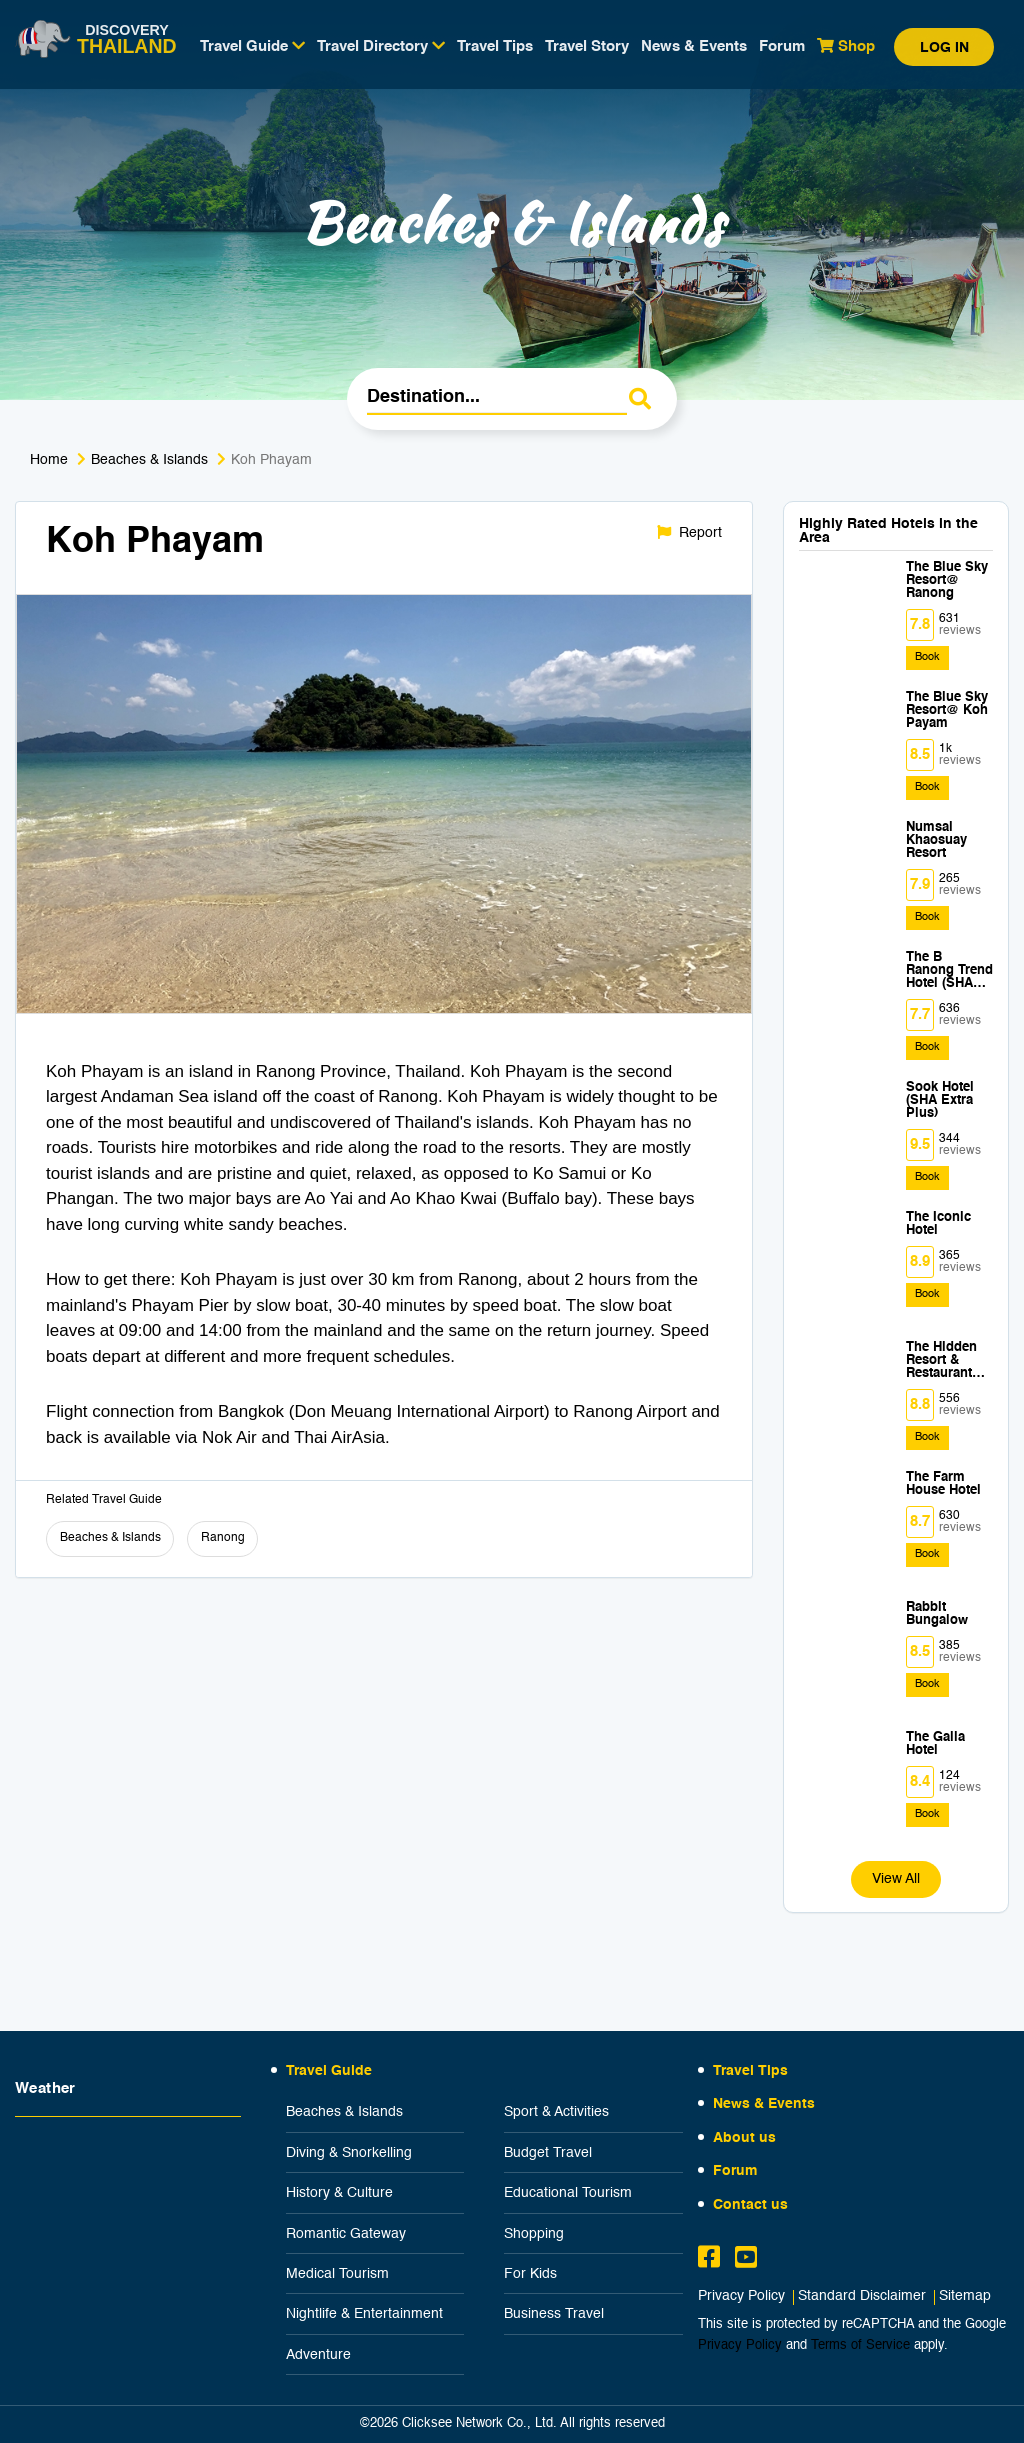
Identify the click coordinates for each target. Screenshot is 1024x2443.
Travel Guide (329, 2071)
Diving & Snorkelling (349, 2153)
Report (689, 532)
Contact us (750, 2205)
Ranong (223, 1538)
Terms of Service (860, 2345)
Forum (782, 46)
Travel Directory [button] (381, 46)
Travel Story (587, 46)
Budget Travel (548, 2153)
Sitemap (965, 2296)
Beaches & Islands (149, 460)
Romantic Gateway (346, 2234)
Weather (45, 2088)
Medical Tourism (337, 2274)
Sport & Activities (556, 2112)
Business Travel (554, 2314)
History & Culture (339, 2193)
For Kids (530, 2274)
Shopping (534, 2234)
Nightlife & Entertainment (364, 2314)
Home (49, 460)
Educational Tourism (568, 2193)
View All (896, 1879)
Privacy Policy (741, 2296)
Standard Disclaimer (862, 2296)
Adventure (318, 2355)
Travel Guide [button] (252, 46)
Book (927, 657)
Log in (944, 48)
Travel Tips (495, 46)
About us (744, 2138)
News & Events (694, 46)
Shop (846, 46)
